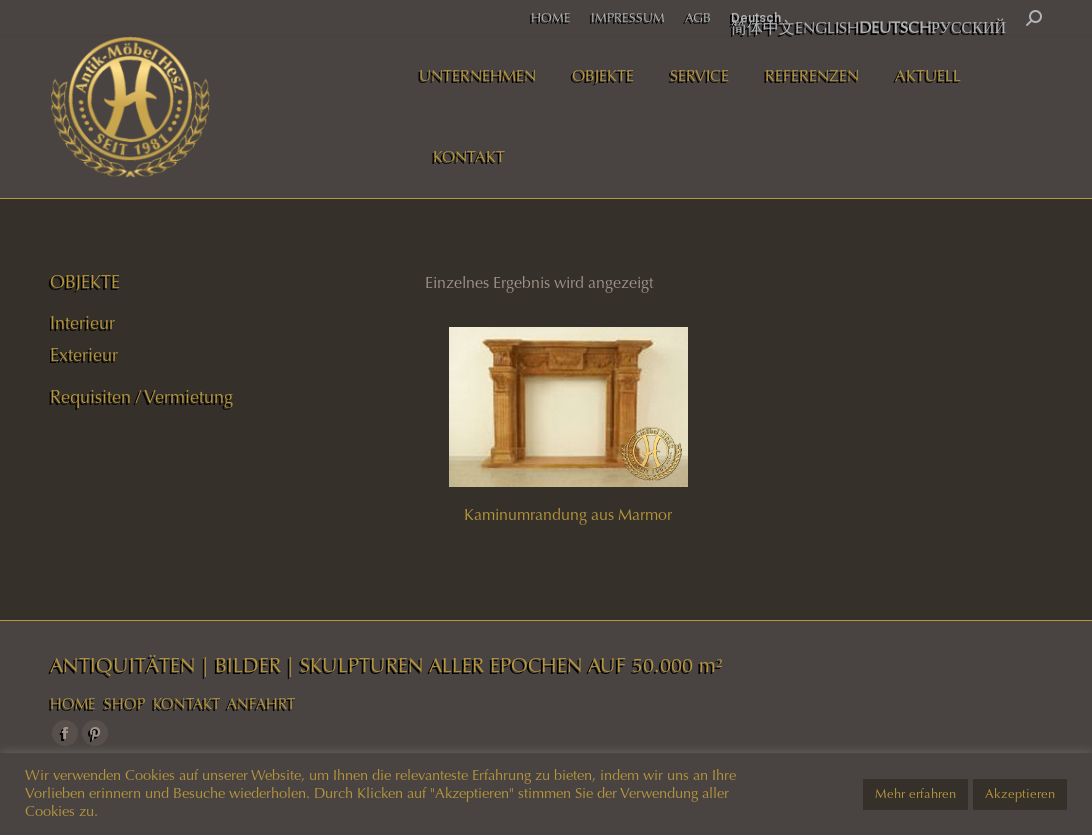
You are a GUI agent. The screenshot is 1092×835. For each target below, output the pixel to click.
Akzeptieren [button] (1020, 794)
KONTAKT (186, 704)
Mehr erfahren (915, 794)
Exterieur (84, 355)
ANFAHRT (261, 704)
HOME (73, 704)
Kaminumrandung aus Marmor (568, 514)
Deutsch (756, 17)
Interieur (82, 323)
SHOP (124, 704)
